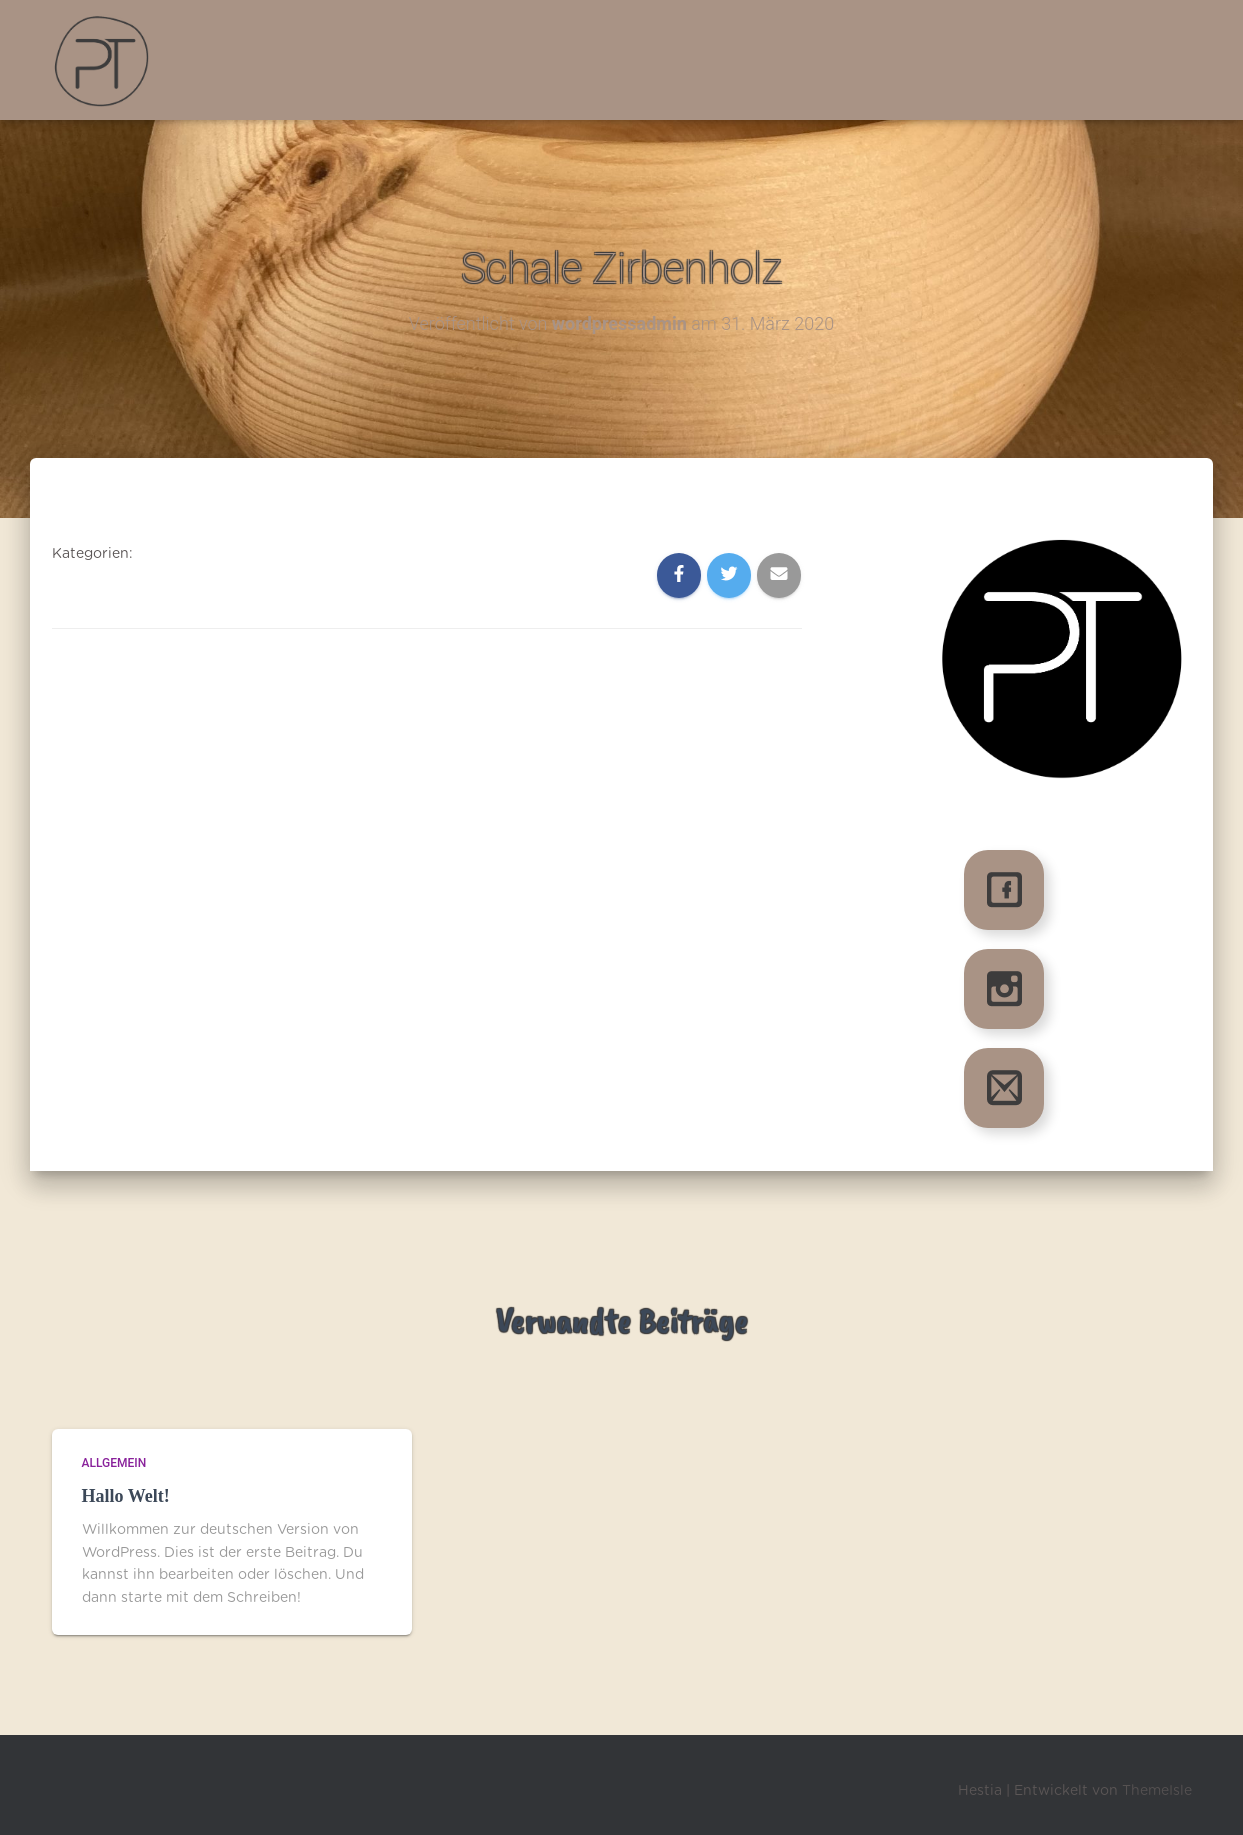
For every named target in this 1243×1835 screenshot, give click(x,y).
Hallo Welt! (126, 1496)
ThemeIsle (1157, 1791)
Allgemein (114, 1463)
